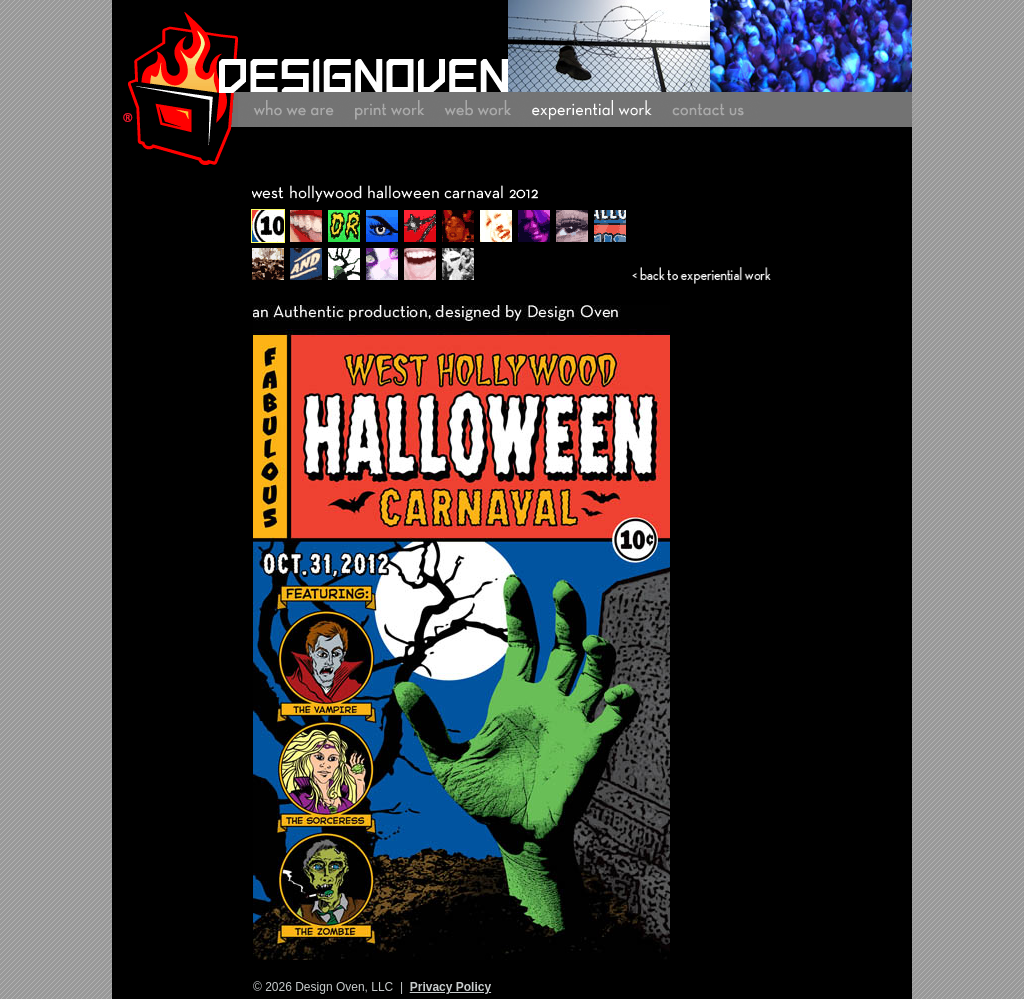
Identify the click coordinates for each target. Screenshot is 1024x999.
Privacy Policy (450, 987)
